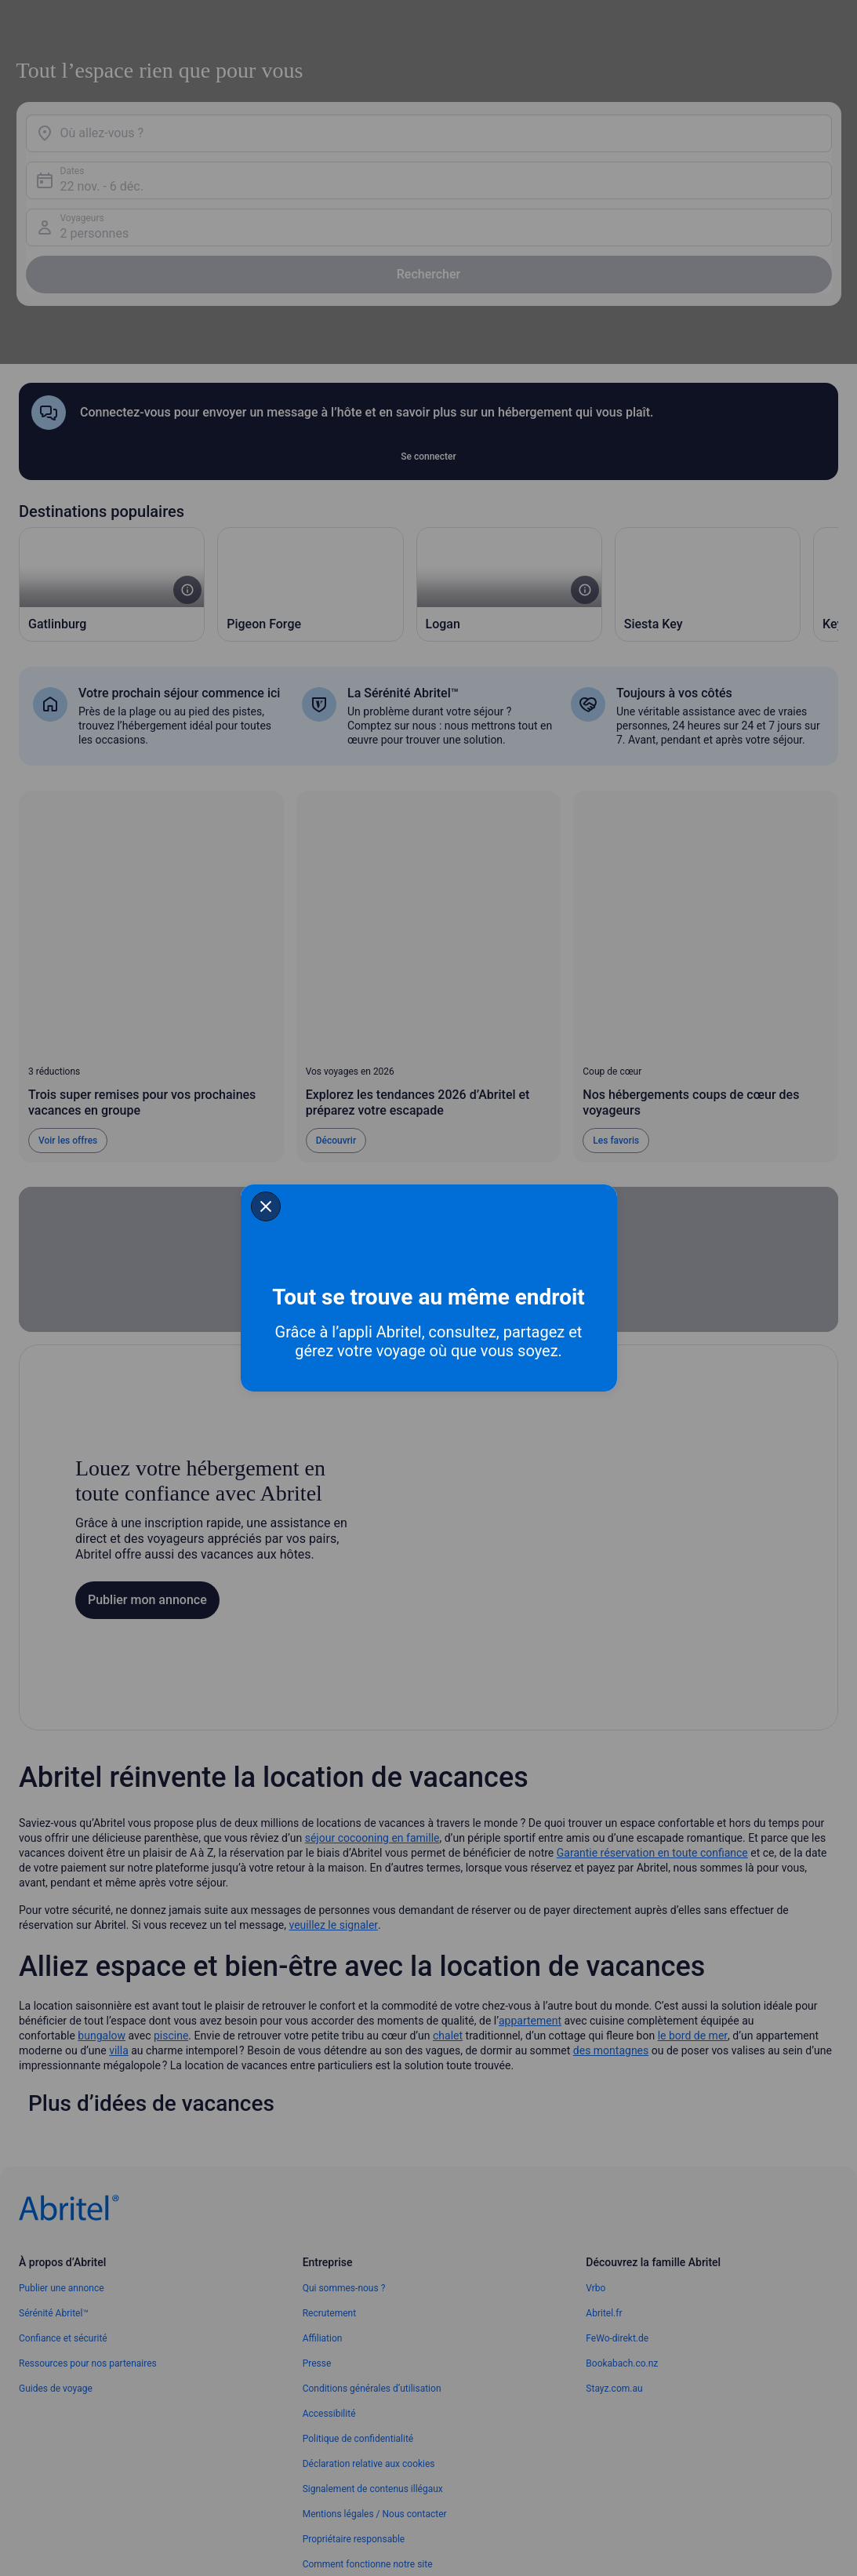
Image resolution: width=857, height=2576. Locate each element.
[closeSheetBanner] (172, 1203)
